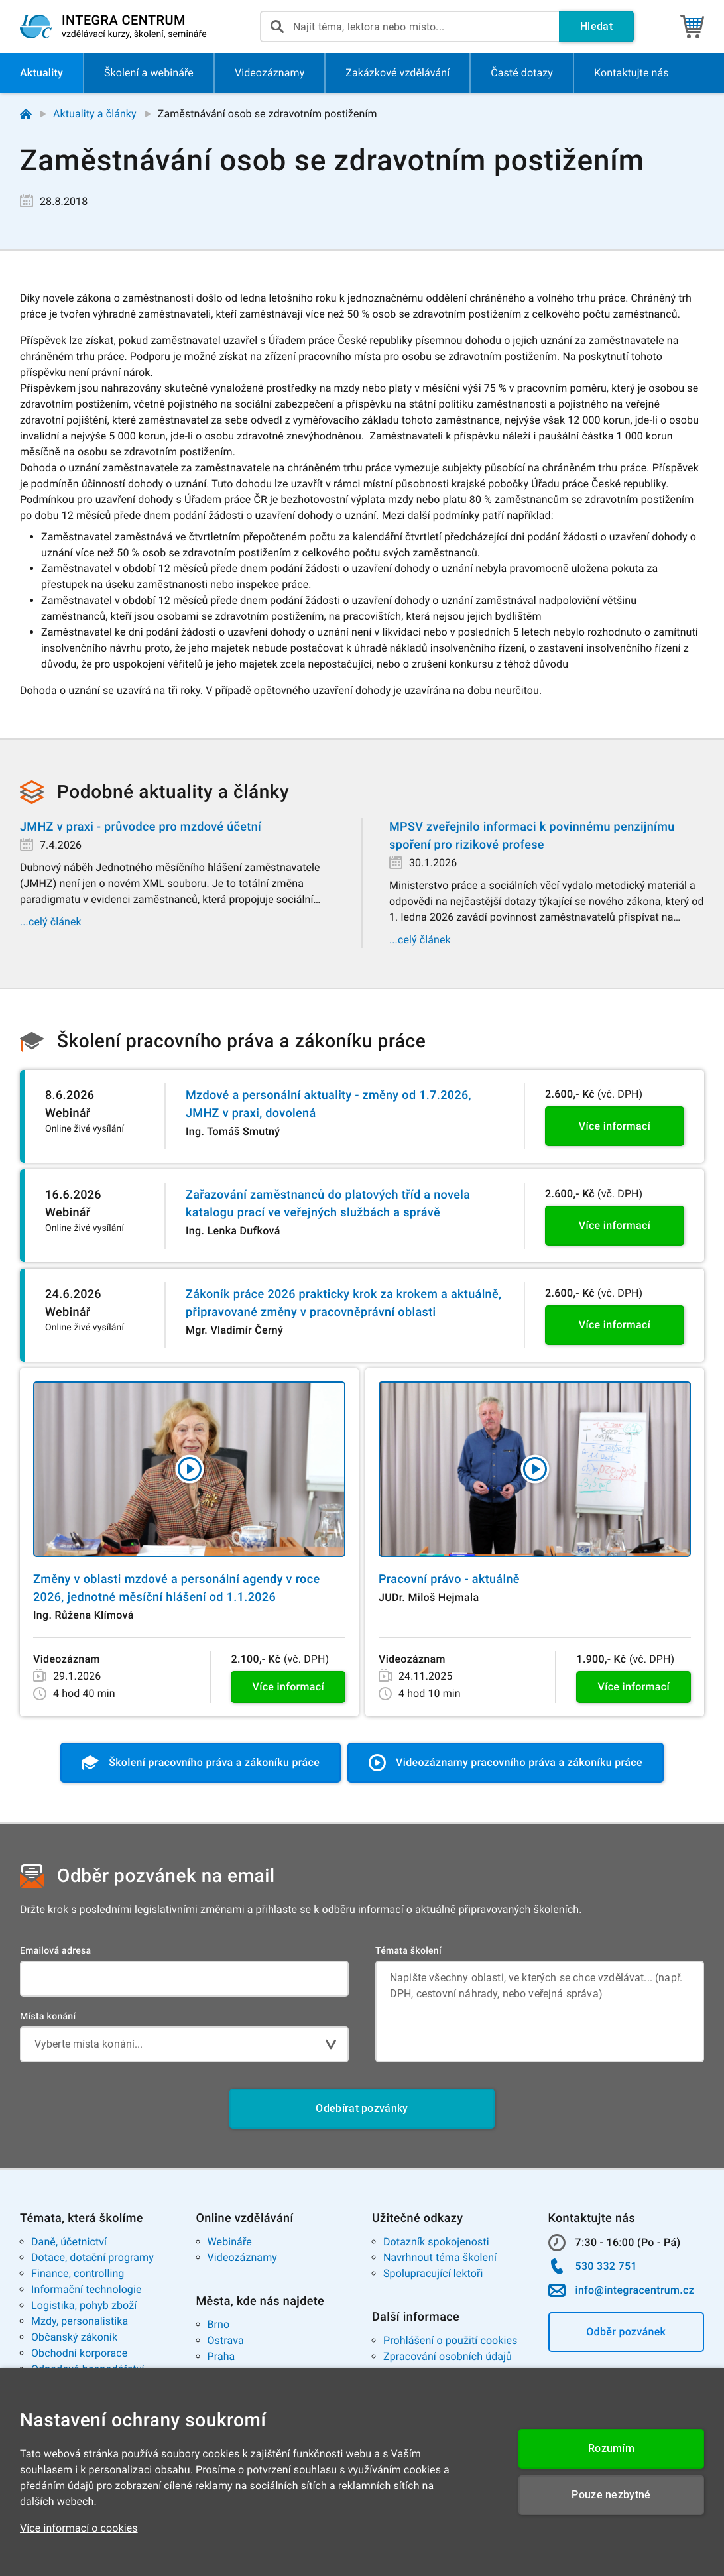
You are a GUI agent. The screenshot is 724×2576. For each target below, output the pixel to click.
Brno (219, 2324)
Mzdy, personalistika (79, 2321)
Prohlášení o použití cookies (450, 2340)
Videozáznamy (242, 2257)
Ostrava (226, 2340)
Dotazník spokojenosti (436, 2241)
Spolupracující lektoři (433, 2273)
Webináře (230, 2241)
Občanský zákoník (74, 2337)
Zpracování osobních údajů (447, 2356)
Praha (221, 2356)
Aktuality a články (95, 113)
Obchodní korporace (79, 2353)
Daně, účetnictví (69, 2241)
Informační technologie (86, 2289)
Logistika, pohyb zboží (84, 2305)
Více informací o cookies (79, 2528)
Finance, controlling (77, 2273)
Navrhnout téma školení (440, 2257)
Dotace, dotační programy (92, 2257)
